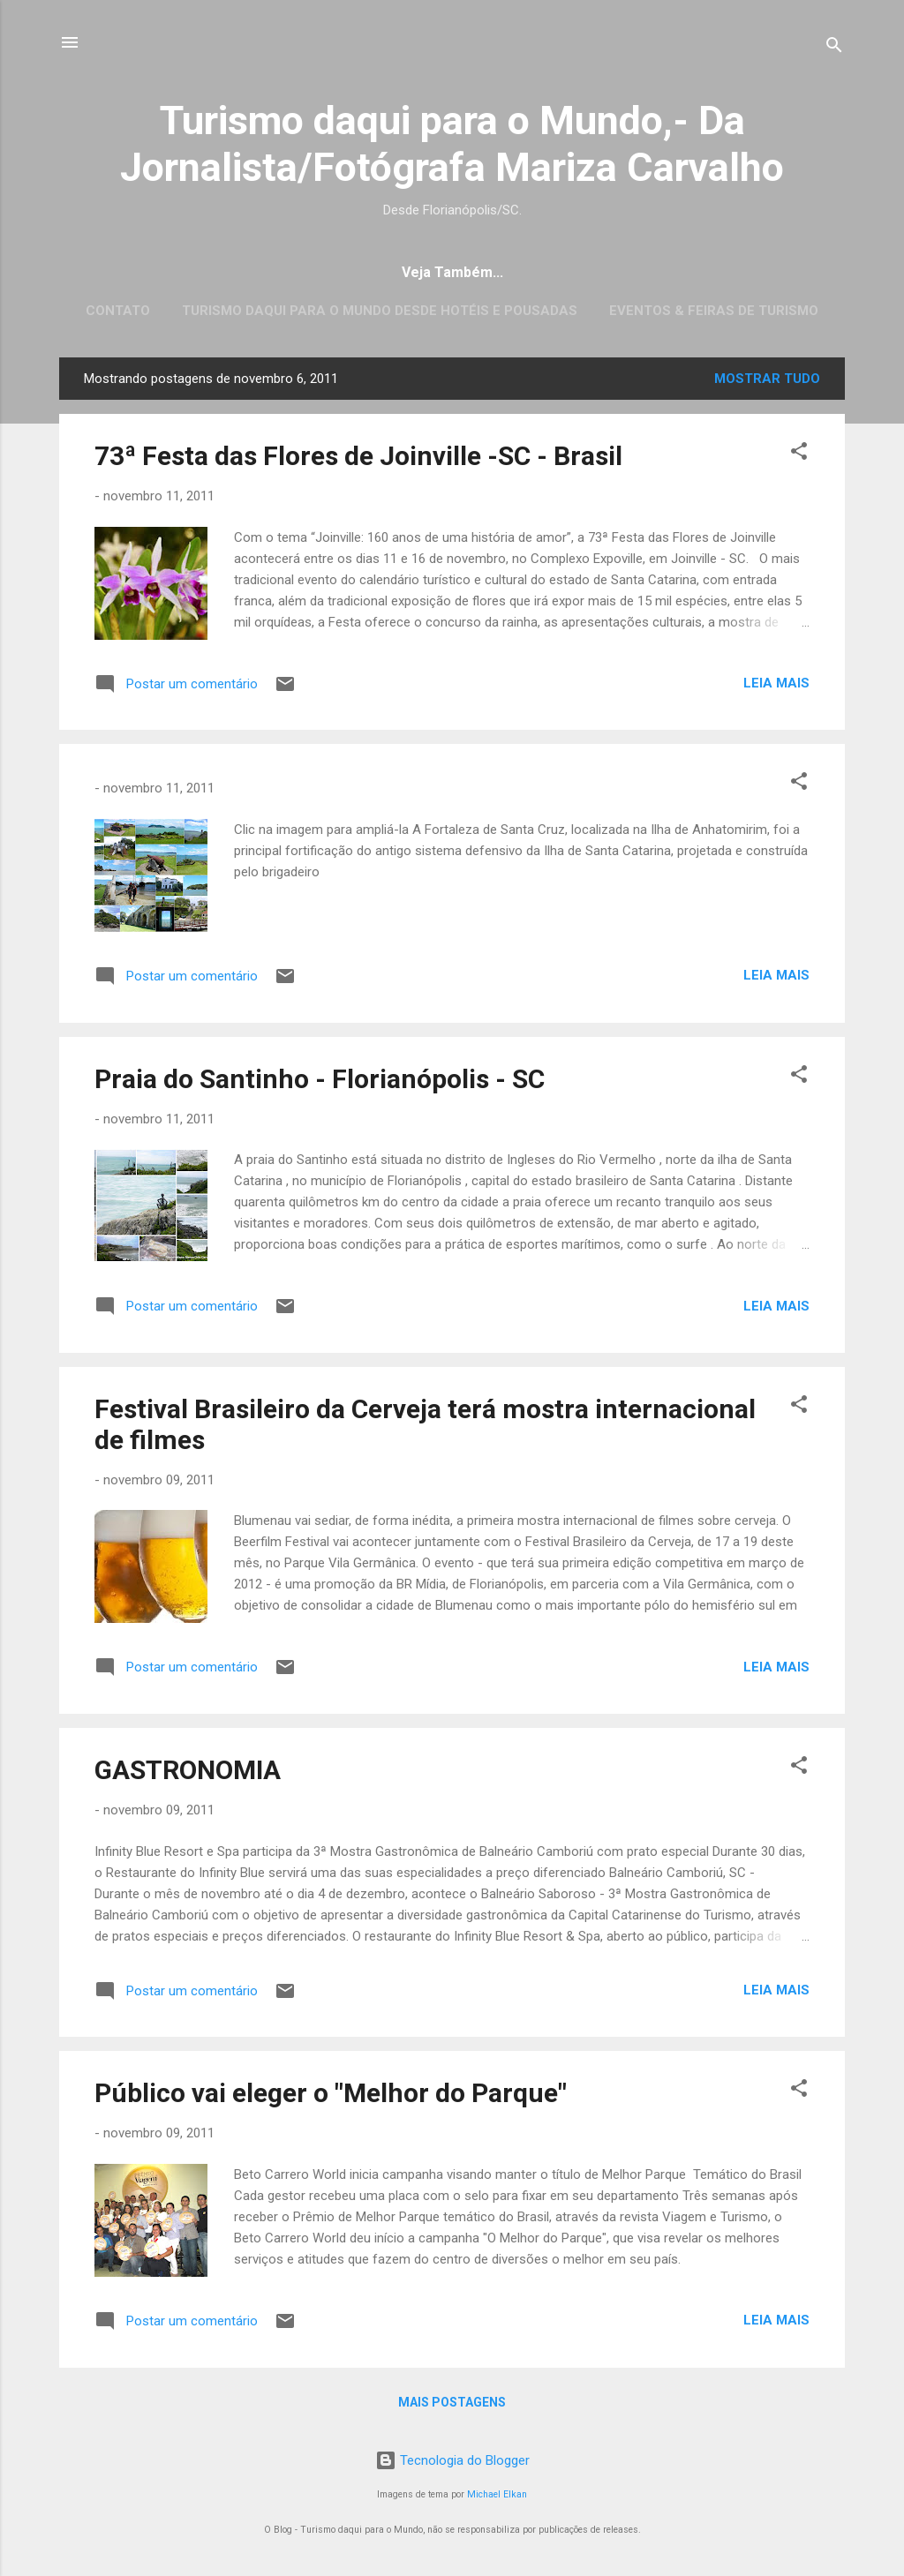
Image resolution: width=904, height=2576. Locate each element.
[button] (799, 454)
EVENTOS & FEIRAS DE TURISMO (713, 311)
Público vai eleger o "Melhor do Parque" (330, 2092)
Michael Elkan (497, 2494)
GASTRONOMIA (187, 1769)
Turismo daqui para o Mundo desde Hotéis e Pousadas (379, 311)
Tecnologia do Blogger (452, 2460)
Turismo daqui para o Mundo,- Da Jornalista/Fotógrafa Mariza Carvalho (452, 144)
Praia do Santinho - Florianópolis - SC (319, 1078)
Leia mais (776, 683)
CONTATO (118, 311)
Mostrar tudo (767, 379)
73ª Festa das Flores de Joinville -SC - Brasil (358, 455)
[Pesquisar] (834, 48)
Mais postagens (452, 2402)
